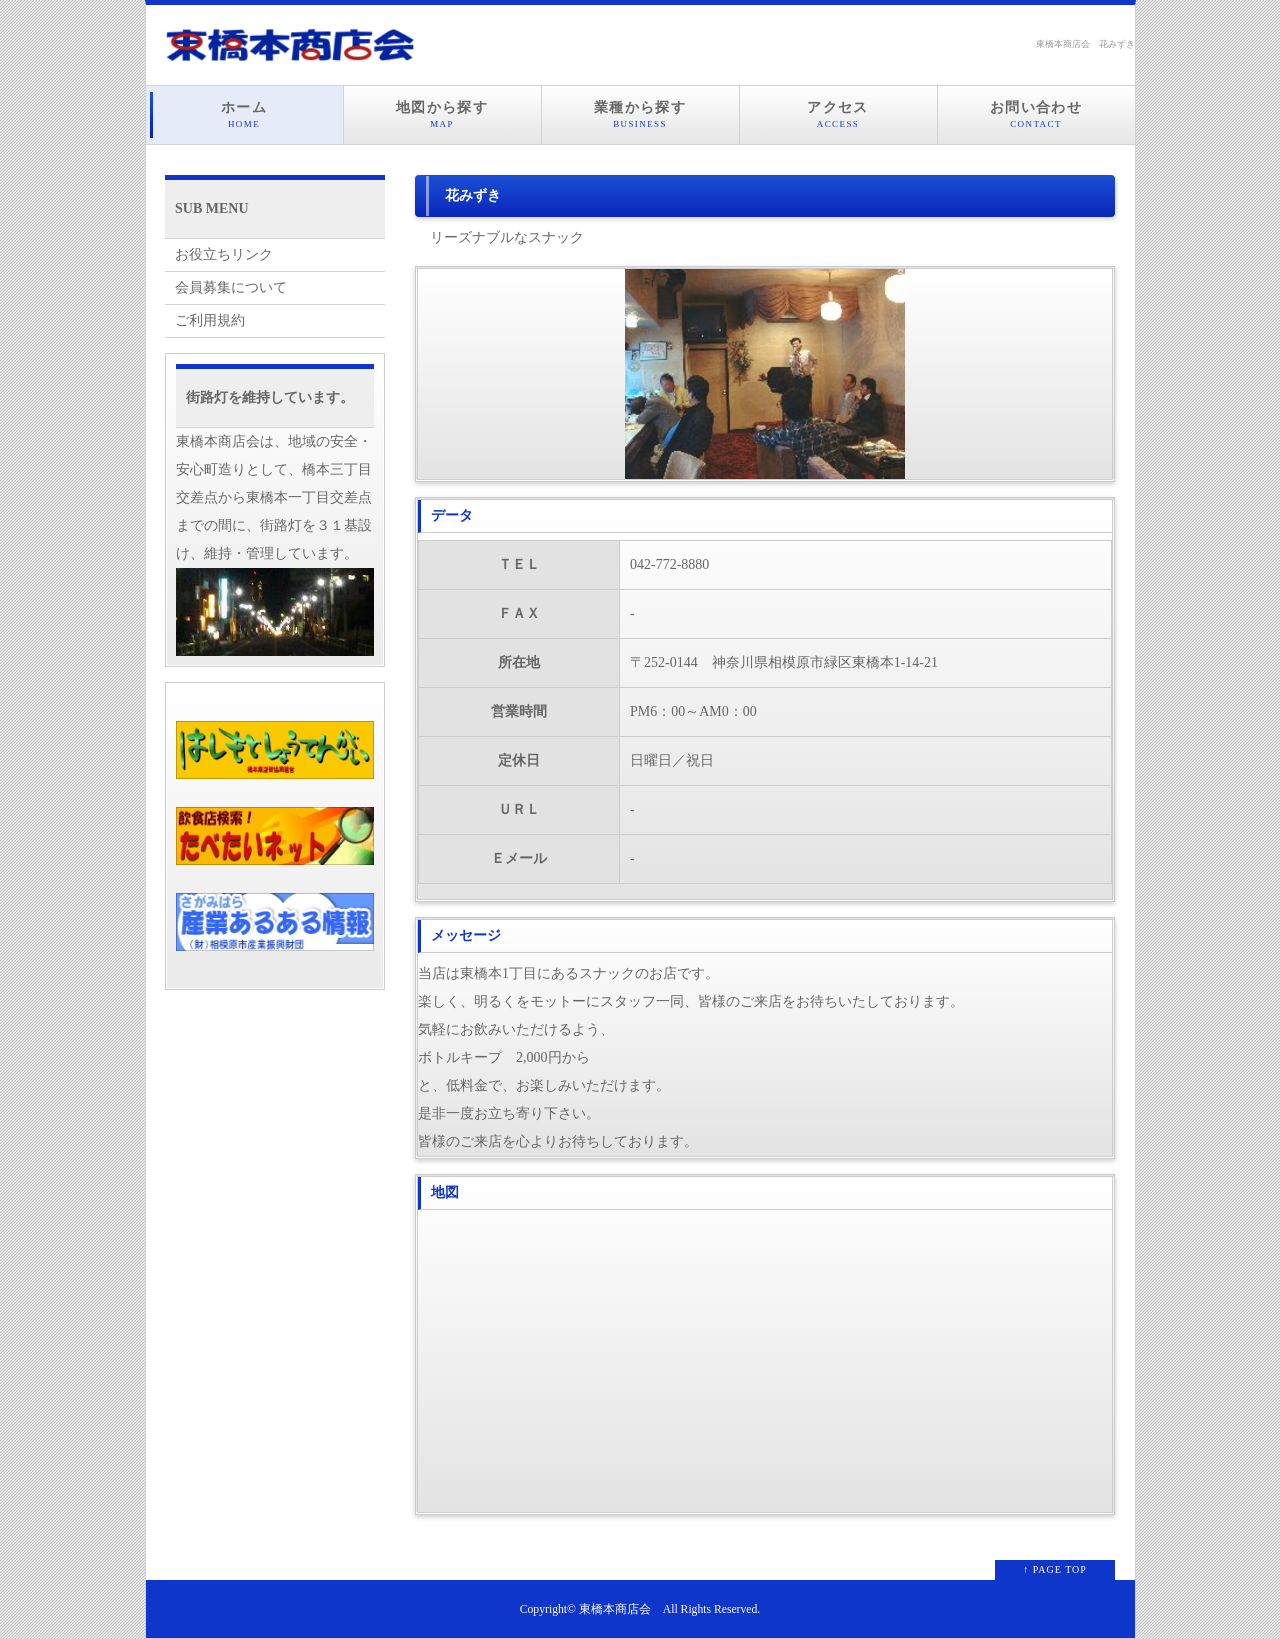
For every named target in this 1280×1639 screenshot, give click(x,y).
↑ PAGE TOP (1055, 1569)
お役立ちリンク (224, 254)
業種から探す (640, 115)
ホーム (244, 115)
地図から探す (442, 115)
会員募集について (231, 287)
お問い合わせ (1036, 115)
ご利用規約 (210, 320)
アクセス (838, 115)
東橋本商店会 (615, 1609)
